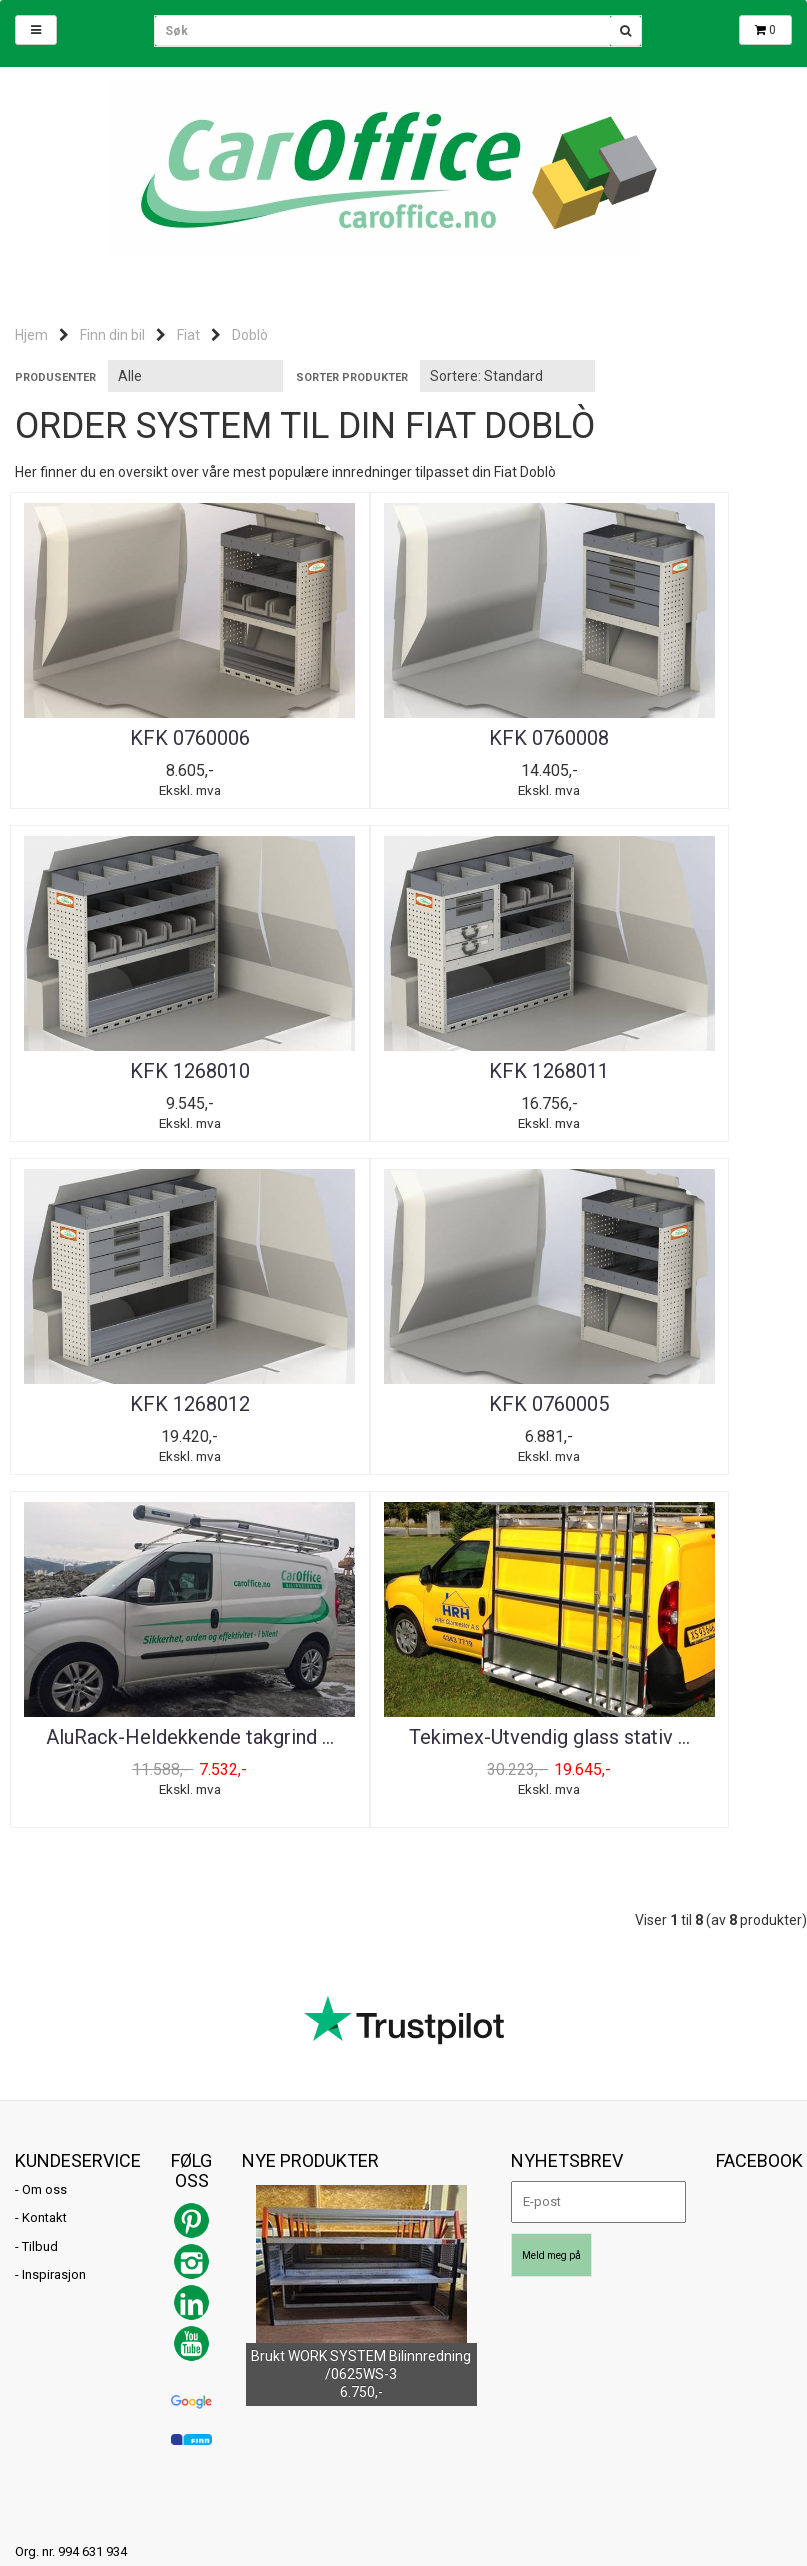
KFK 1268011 (141, 1075)
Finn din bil (112, 335)
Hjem (31, 335)
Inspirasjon (54, 1952)
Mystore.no (246, 2314)
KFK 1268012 (403, 1075)
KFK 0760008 (403, 738)
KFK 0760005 (666, 1075)
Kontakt (44, 1895)
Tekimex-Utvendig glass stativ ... (403, 1422)
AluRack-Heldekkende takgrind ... (141, 1422)
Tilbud (40, 1924)
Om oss (44, 1866)
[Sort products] (507, 376)
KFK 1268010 (666, 738)
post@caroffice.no (69, 2286)
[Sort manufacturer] (195, 376)
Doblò (250, 335)
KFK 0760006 (141, 738)
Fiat (188, 335)
